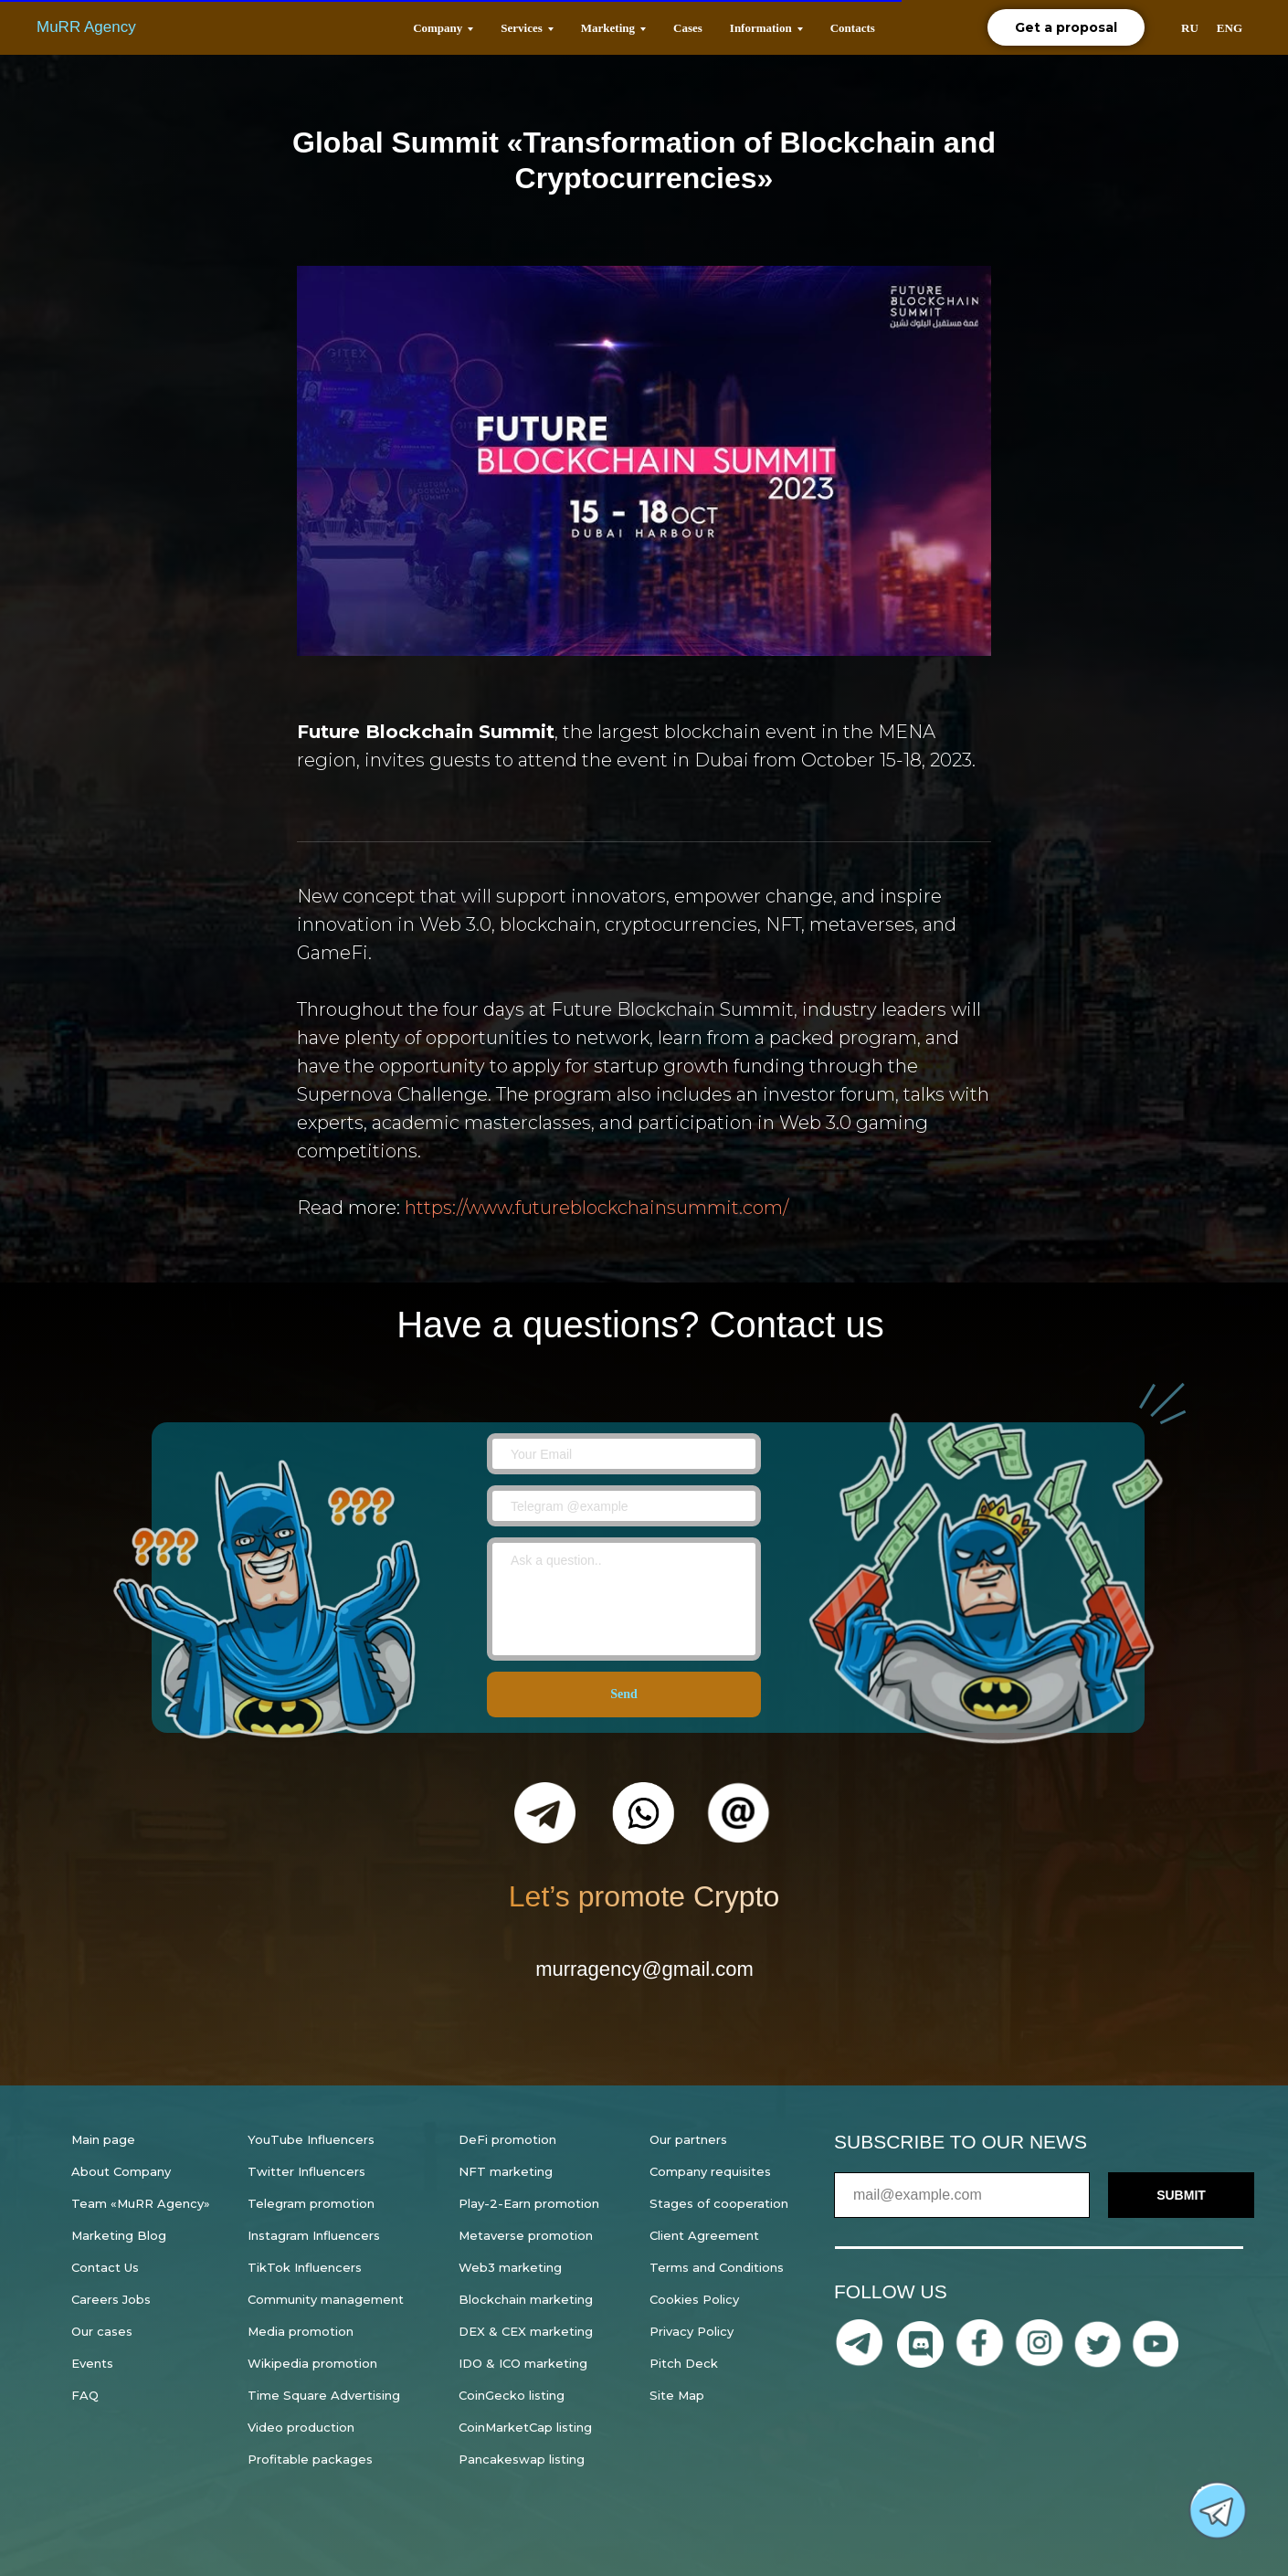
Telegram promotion (311, 2203)
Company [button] (437, 28)
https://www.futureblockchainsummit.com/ (596, 1208)
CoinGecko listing (512, 2395)
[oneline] (624, 1505)
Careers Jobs (111, 2299)
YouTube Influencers (311, 2139)
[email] (624, 1453)
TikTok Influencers (305, 2267)
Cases (687, 28)
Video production (301, 2427)
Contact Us (105, 2267)
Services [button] (521, 28)
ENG (1229, 28)
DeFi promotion (507, 2139)
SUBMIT (1181, 2195)
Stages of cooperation (718, 2203)
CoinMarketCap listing (525, 2427)
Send (624, 1695)
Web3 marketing (510, 2267)
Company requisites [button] (710, 2171)
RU (1189, 28)
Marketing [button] (608, 28)
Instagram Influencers (314, 2235)
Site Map (676, 2395)
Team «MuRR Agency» (140, 2203)
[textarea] (624, 1599)
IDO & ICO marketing (523, 2363)
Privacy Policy (691, 2331)
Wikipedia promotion (312, 2363)
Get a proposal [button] (1066, 27)
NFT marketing (506, 2171)
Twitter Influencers (306, 2171)
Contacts (852, 28)
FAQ (85, 2395)
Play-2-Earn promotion (529, 2203)
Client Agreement (704, 2235)
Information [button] (761, 28)
